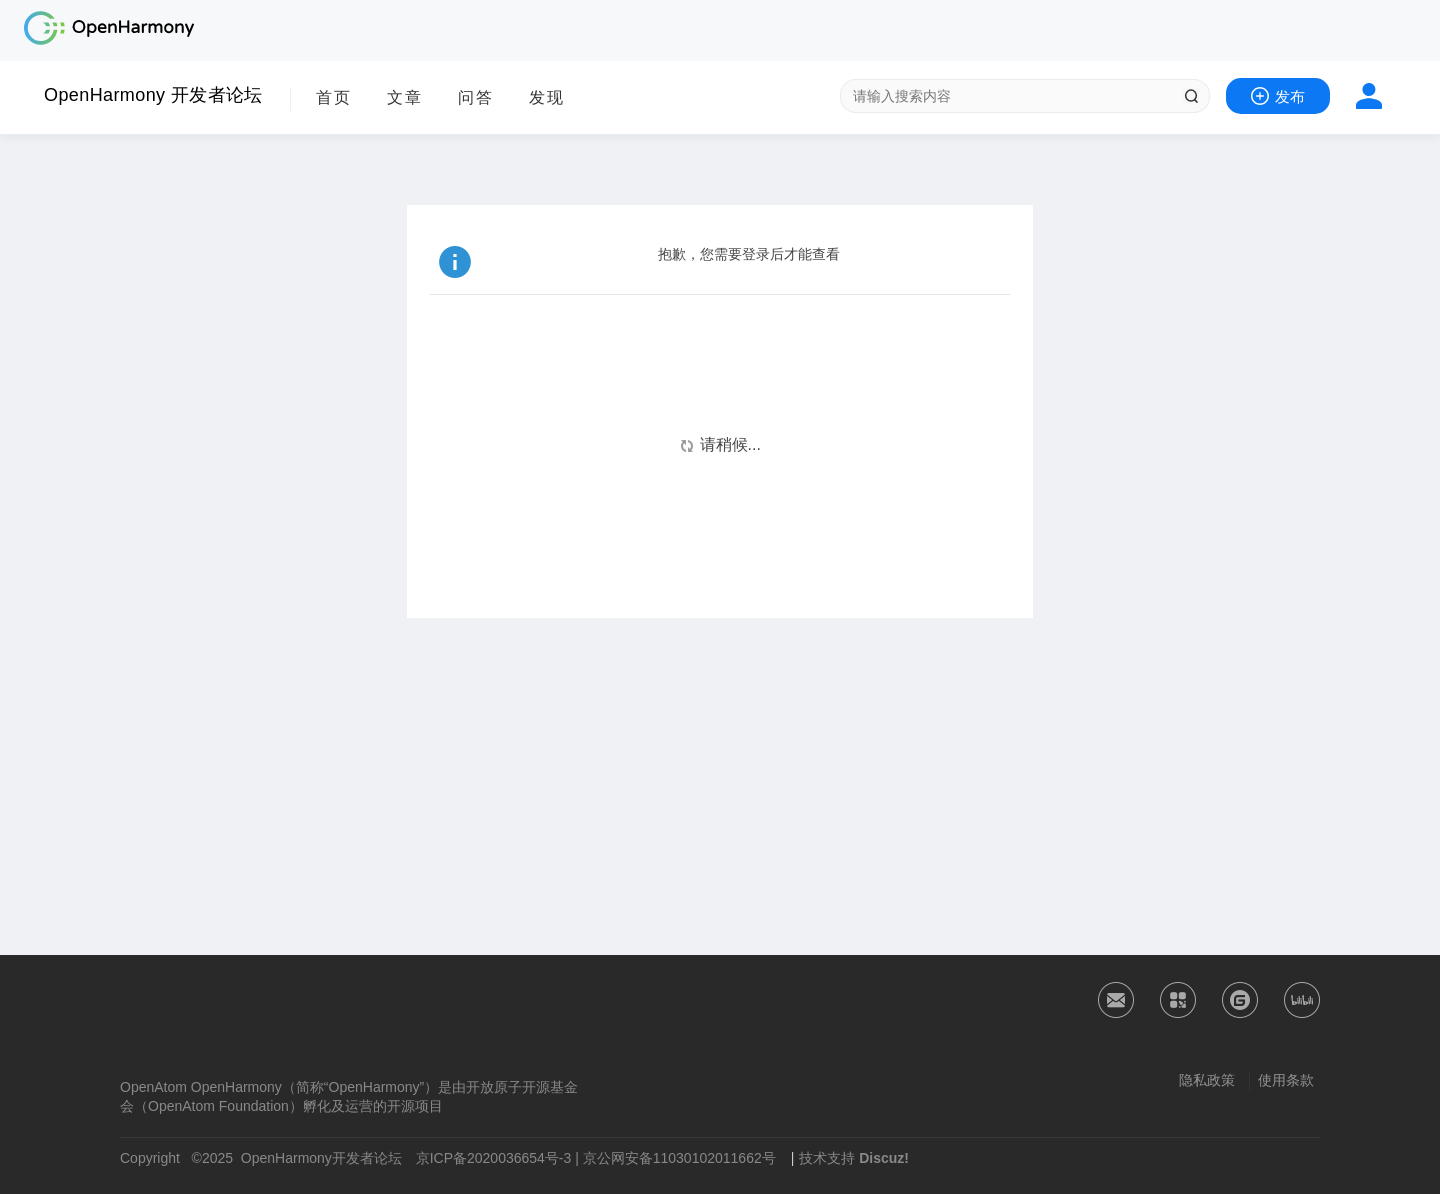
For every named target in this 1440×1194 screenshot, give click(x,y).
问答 (476, 97)
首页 (334, 97)
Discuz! (884, 1158)
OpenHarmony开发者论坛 (321, 1158)
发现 (547, 97)
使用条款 (1286, 1080)
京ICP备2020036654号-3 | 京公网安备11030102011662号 (596, 1158)
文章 (405, 97)
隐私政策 (1207, 1080)
